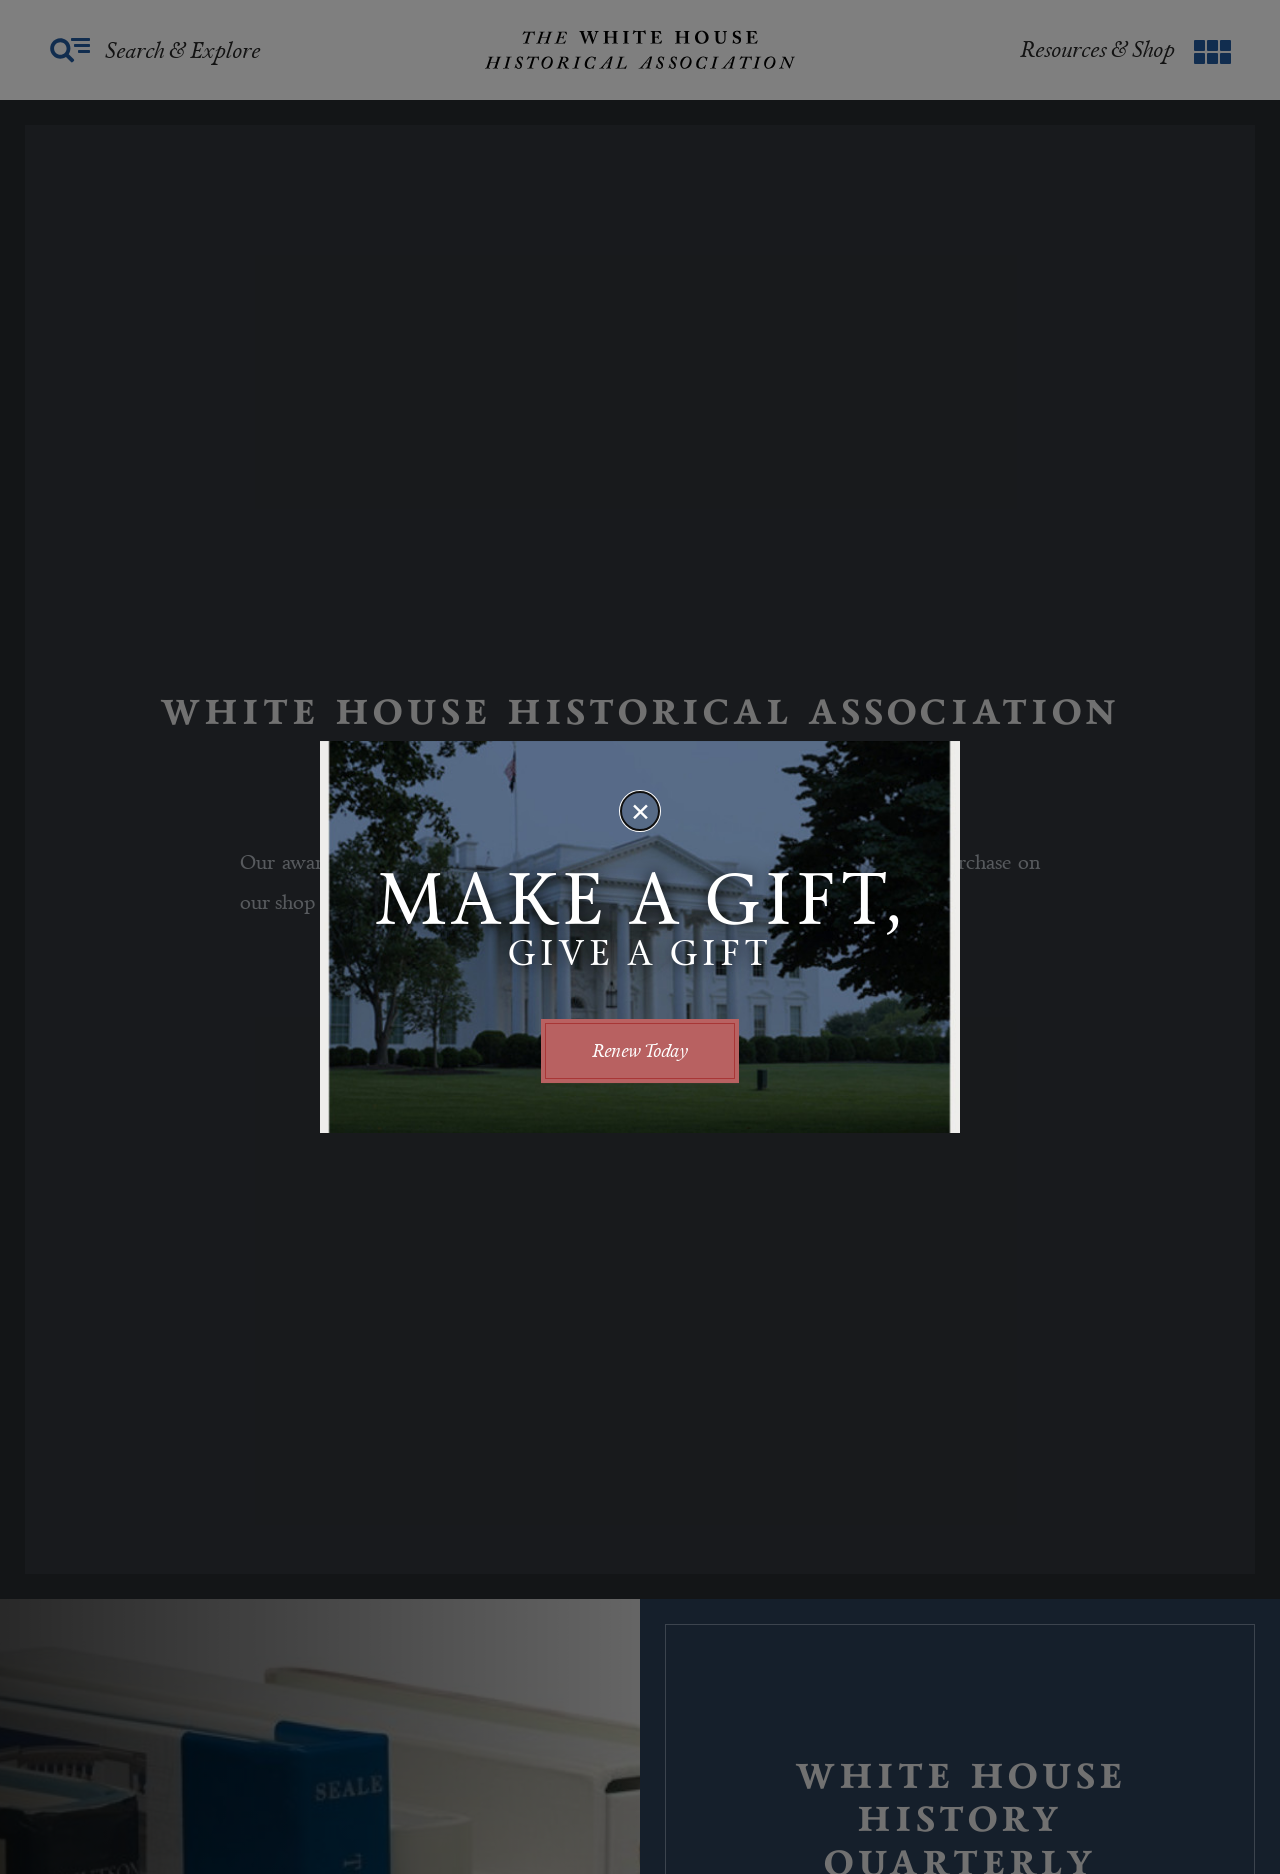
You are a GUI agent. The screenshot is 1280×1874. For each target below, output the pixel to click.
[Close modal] (640, 811)
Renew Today (640, 1050)
